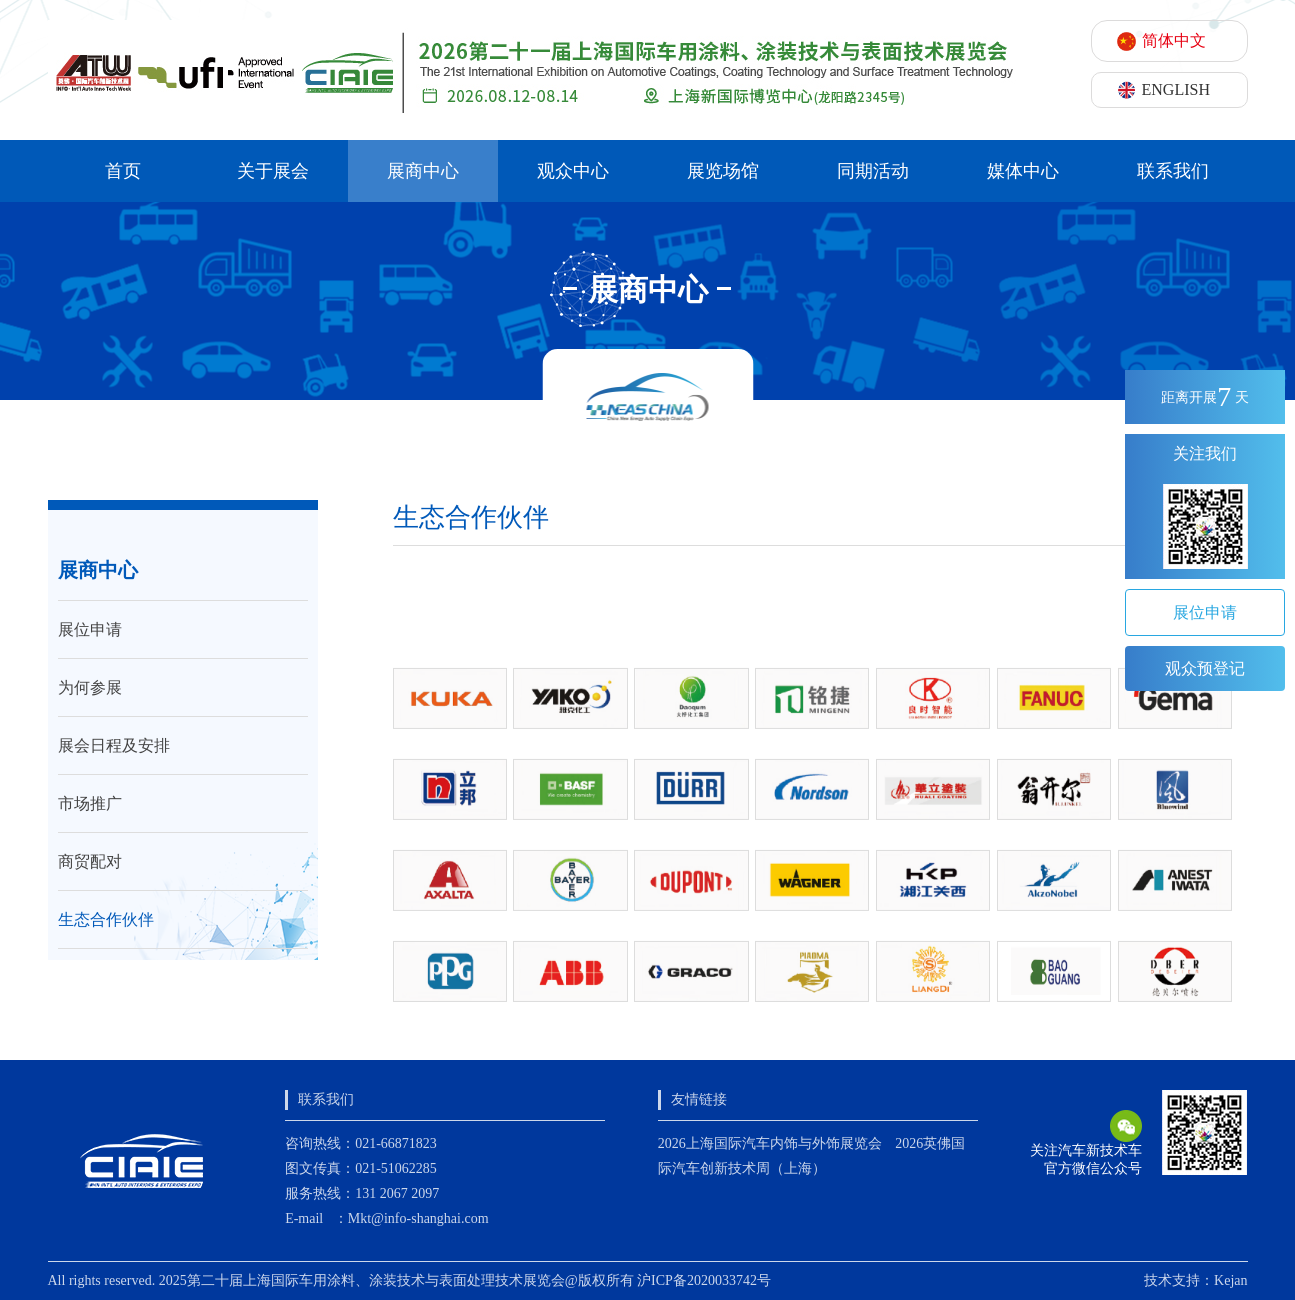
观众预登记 (1205, 668)
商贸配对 (90, 861)
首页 (123, 171)
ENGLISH (1176, 89)
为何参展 (90, 687)
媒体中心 (1023, 171)
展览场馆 (723, 171)
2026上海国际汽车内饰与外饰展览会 (770, 1143)
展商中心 (423, 171)
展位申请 (90, 629)
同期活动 (873, 171)
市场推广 (90, 803)
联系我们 (1173, 171)
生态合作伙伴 (106, 919)
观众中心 (573, 171)
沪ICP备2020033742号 (704, 1280)
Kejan (1230, 1280)
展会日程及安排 (114, 745)
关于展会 (273, 171)
